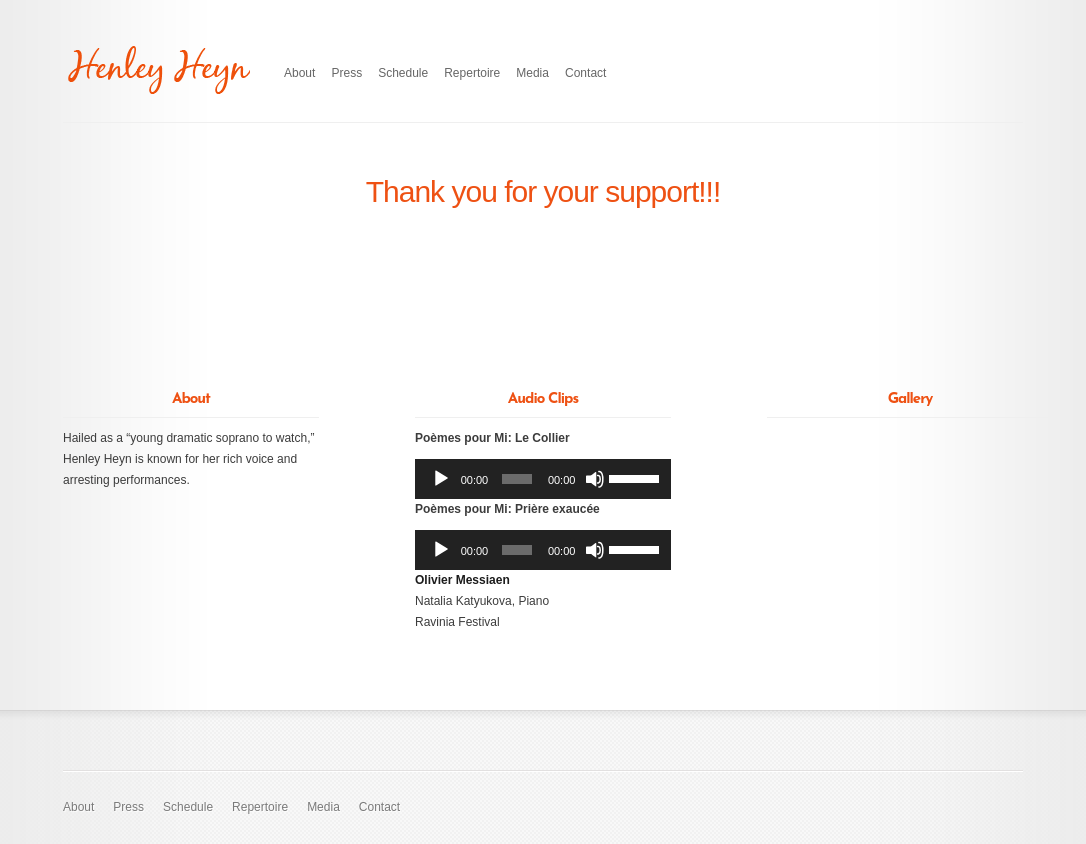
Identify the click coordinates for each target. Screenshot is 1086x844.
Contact (585, 73)
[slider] (517, 479)
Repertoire (472, 73)
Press (346, 73)
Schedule (403, 73)
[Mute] (595, 479)
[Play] (441, 479)
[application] (543, 479)
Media (532, 73)
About (299, 73)
